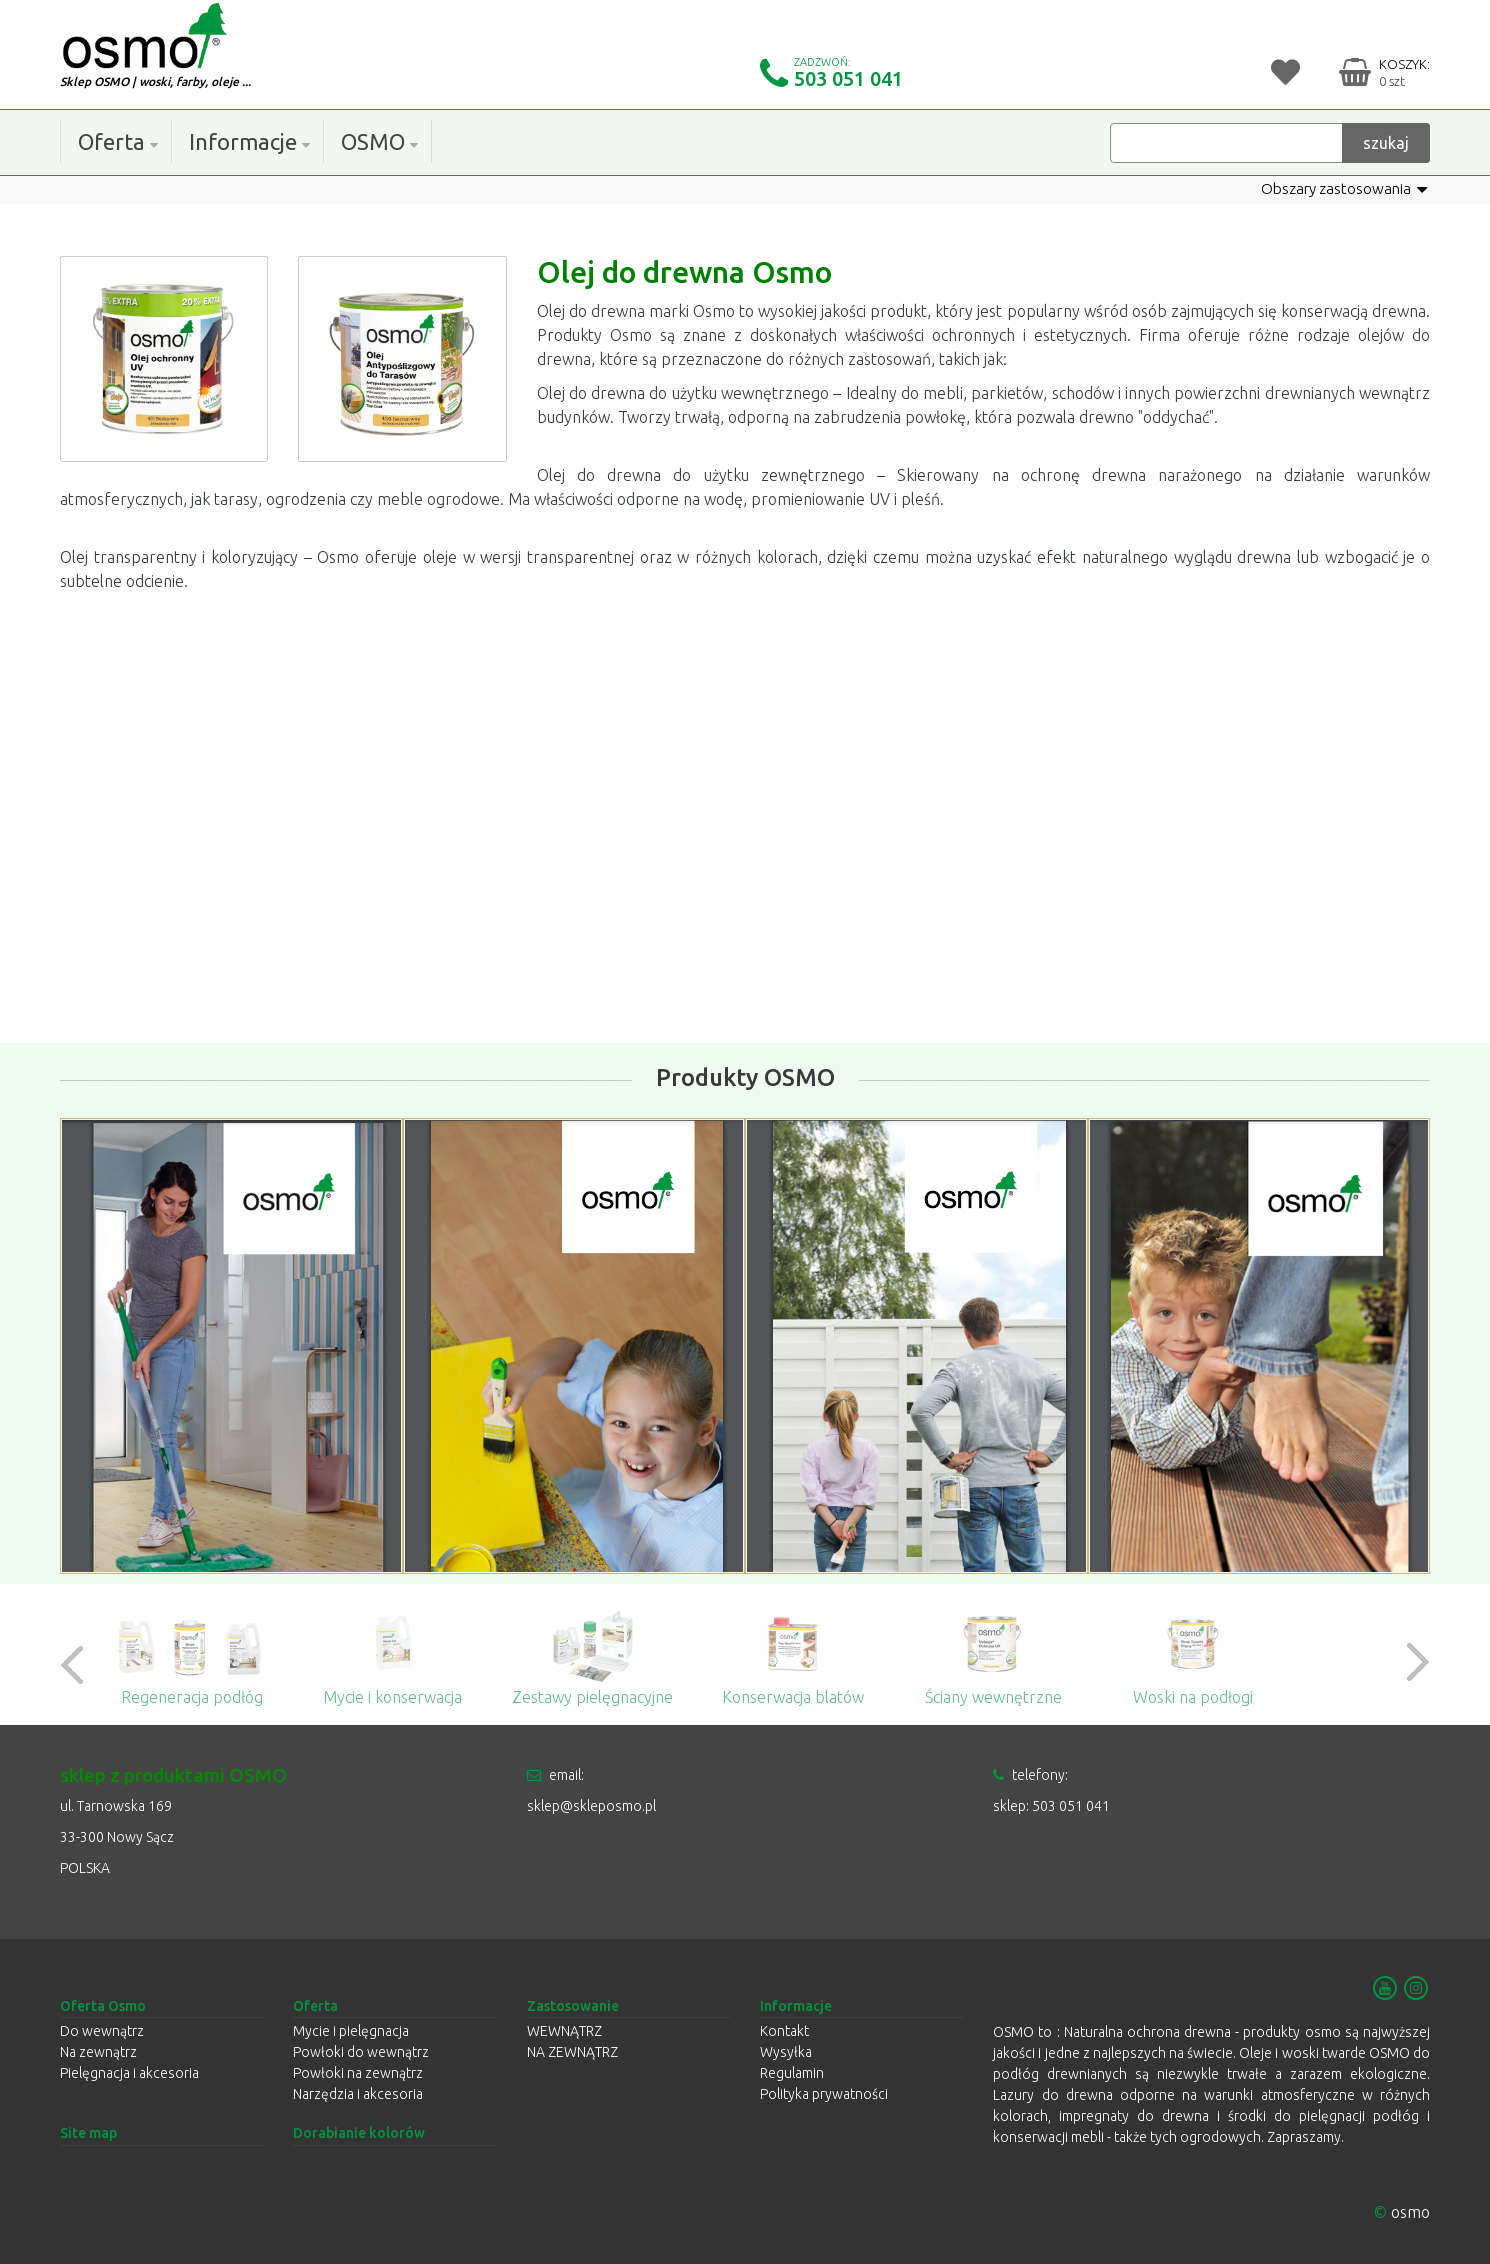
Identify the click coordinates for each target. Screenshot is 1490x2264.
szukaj (1386, 142)
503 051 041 (848, 78)
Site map (88, 2134)
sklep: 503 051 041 (1051, 1806)
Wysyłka (786, 2053)
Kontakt (784, 2032)
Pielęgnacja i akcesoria (129, 2074)
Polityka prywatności (824, 2095)
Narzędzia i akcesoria (358, 2095)
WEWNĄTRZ (564, 2032)
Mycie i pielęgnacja (351, 2032)
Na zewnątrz (98, 2053)
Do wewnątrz (102, 2032)
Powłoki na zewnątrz (358, 2074)
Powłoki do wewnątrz (361, 2053)
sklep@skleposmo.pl (591, 1806)
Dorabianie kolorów (359, 2134)
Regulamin (792, 2074)
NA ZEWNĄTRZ (572, 2053)
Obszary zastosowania (1339, 189)
